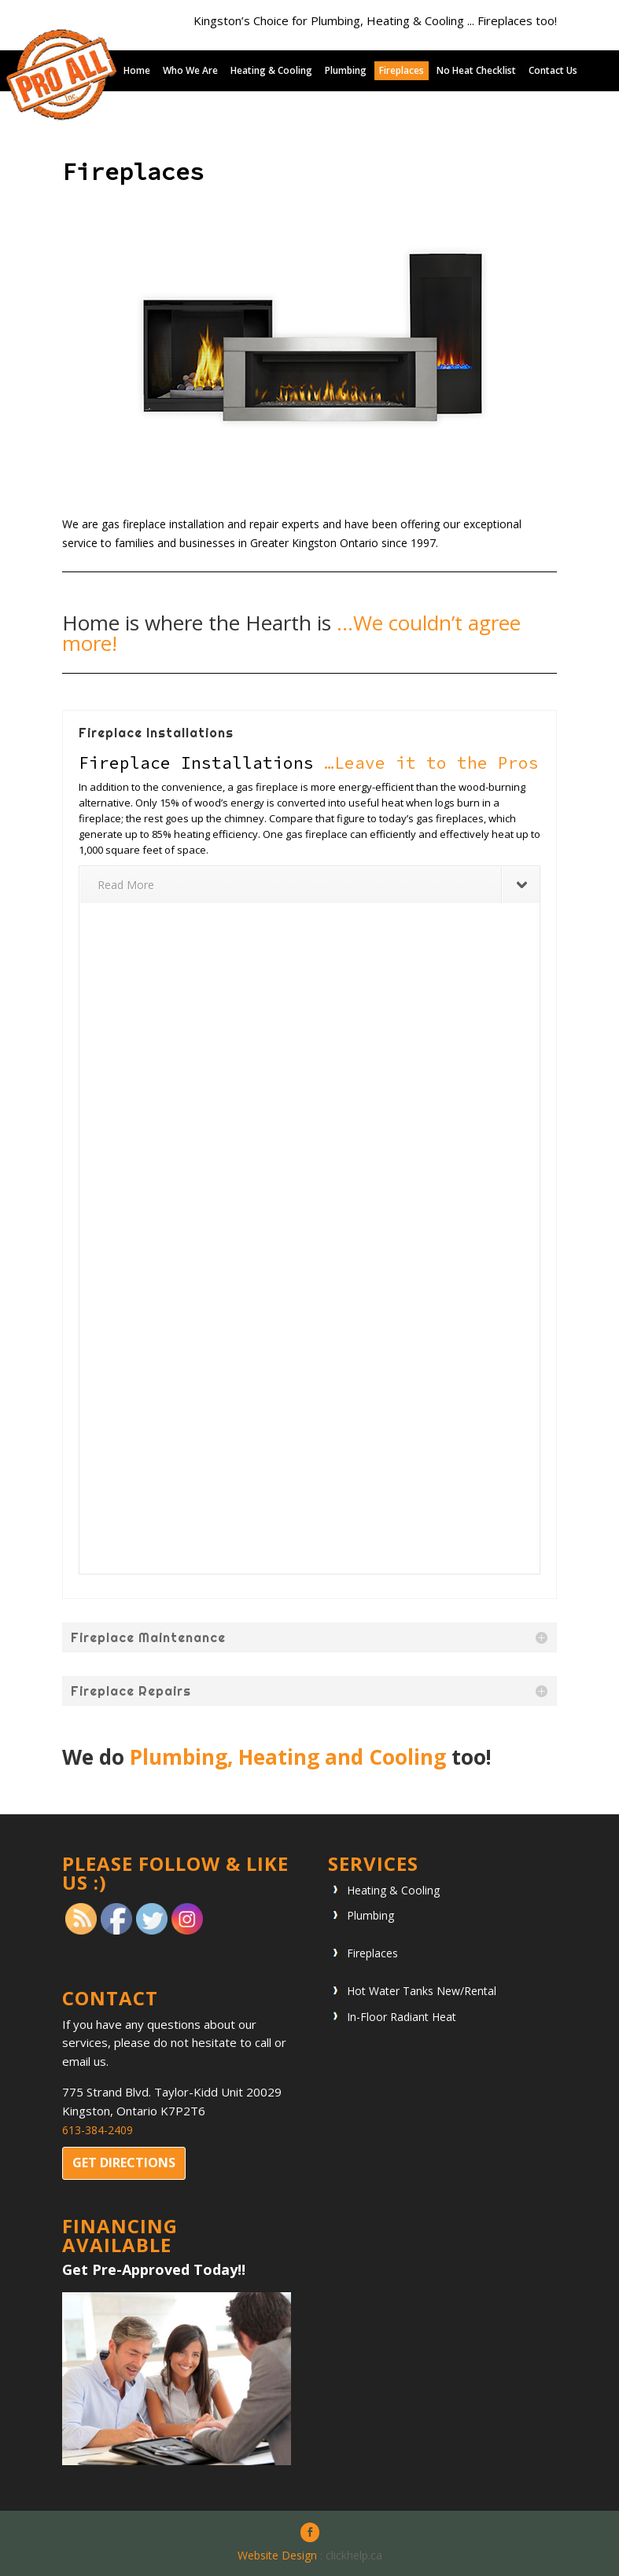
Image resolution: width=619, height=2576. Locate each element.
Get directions (123, 2162)
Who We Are (190, 70)
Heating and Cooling (342, 1757)
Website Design (277, 2555)
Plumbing (346, 70)
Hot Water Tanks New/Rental (421, 1990)
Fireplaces (401, 70)
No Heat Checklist (476, 70)
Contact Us (553, 70)
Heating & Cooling (271, 70)
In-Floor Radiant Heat (401, 2016)
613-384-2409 (97, 2129)
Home (136, 70)
